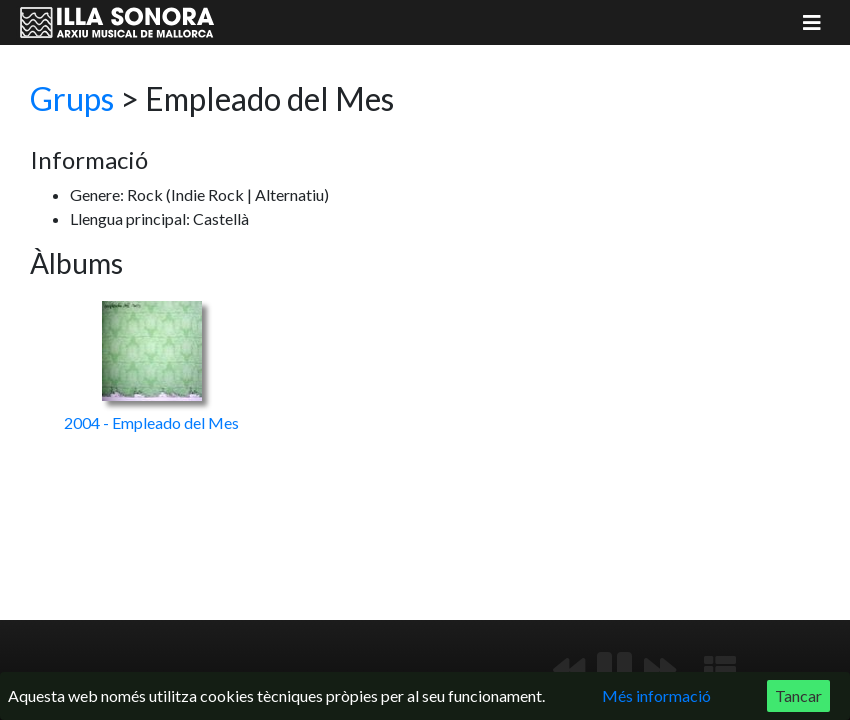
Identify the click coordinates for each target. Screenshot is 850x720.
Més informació (656, 695)
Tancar (798, 695)
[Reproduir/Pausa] (614, 670)
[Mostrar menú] (812, 22)
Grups (72, 98)
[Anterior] (569, 670)
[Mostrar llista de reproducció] (720, 670)
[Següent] (660, 670)
